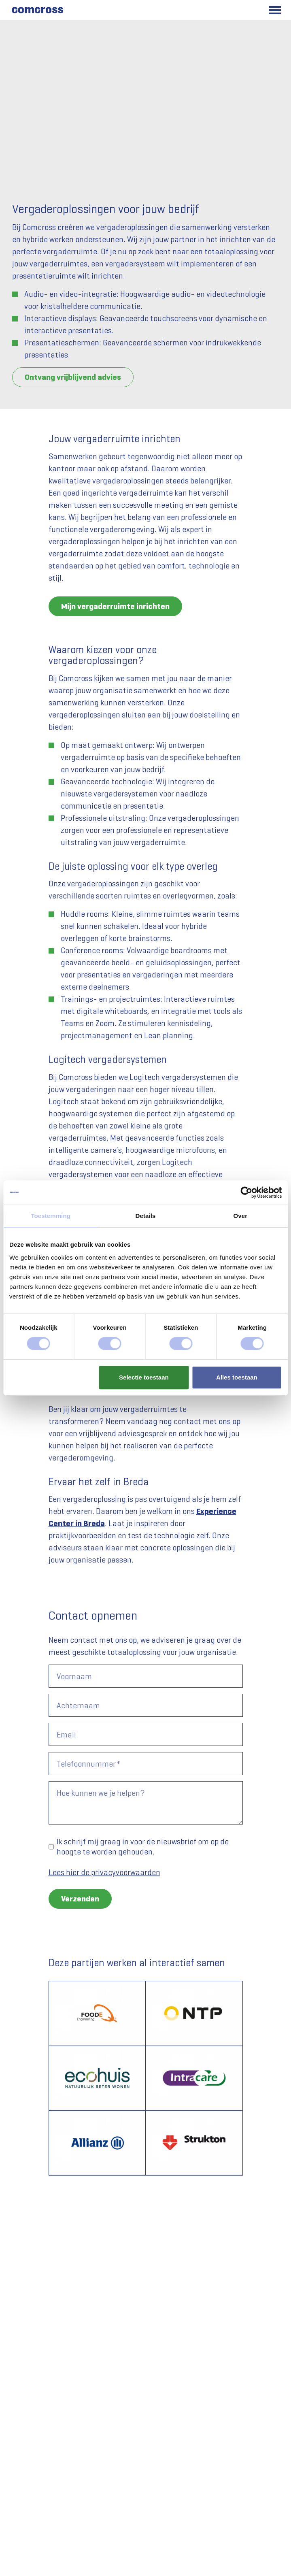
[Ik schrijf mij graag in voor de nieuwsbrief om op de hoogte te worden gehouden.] (51, 1847)
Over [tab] (241, 1215)
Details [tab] (146, 1215)
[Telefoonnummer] (146, 1763)
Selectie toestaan (144, 1377)
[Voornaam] (146, 1676)
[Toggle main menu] (275, 10)
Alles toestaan (236, 1377)
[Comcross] (37, 10)
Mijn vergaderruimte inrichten (115, 606)
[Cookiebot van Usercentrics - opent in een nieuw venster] (246, 1192)
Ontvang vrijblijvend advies (73, 377)
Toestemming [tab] (50, 1215)
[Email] (146, 1734)
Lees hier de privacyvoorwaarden (104, 1872)
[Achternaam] (146, 1705)
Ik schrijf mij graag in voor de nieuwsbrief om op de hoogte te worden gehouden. (143, 1847)
